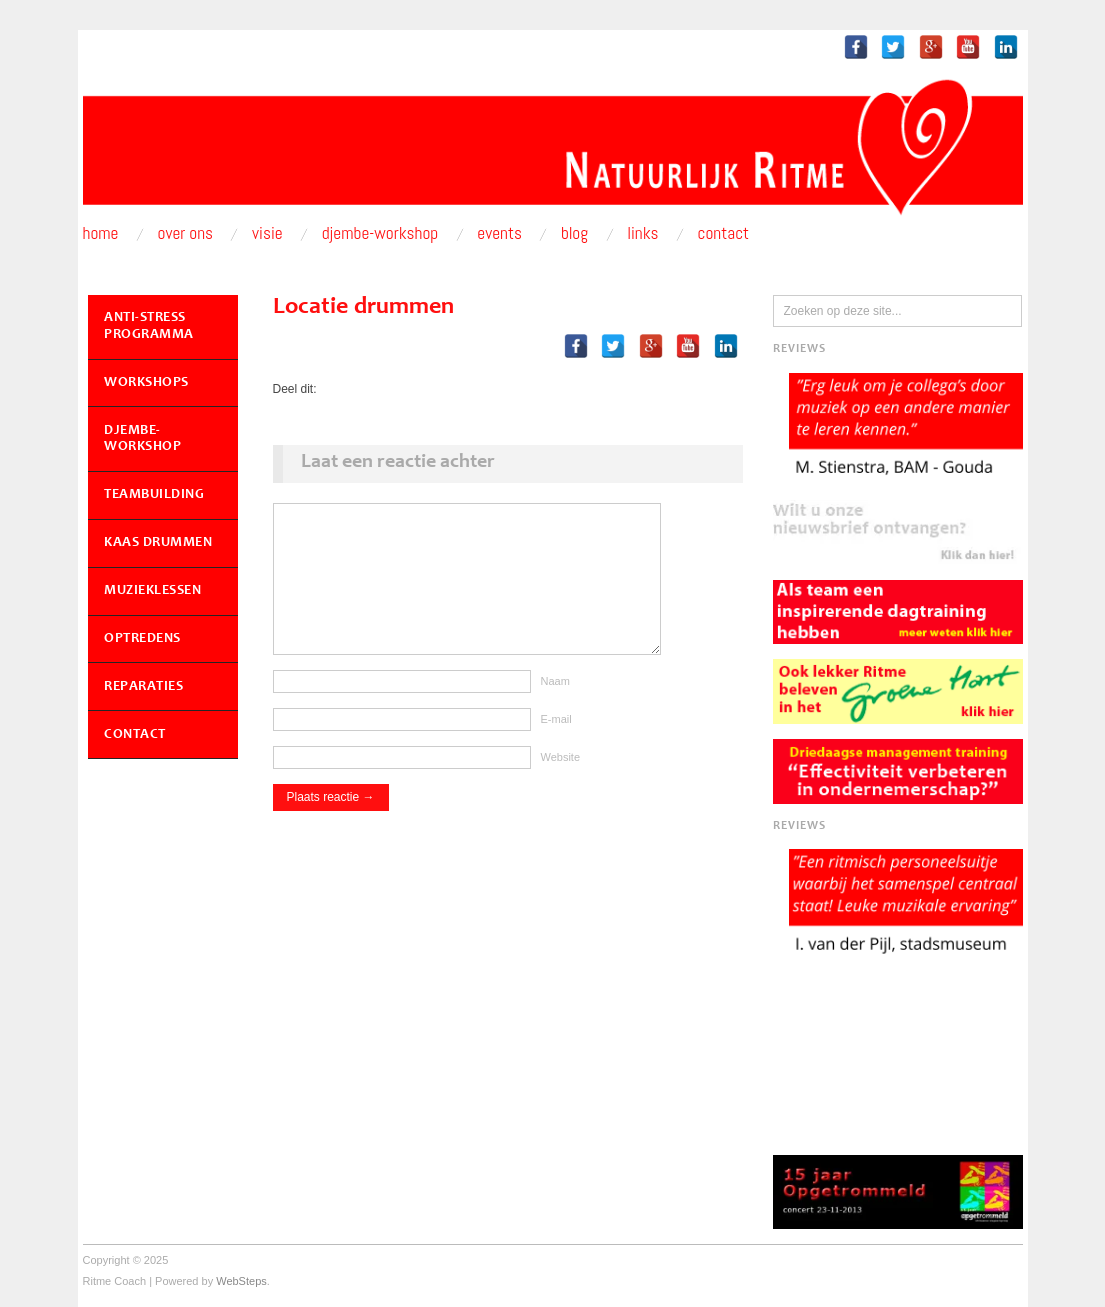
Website (561, 777)
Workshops (146, 383)
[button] (898, 532)
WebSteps (241, 1281)
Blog (574, 233)
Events (499, 233)
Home (101, 233)
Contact (724, 233)
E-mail (556, 739)
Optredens (142, 639)
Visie (267, 233)
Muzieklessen (152, 591)
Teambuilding (154, 495)
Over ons (186, 233)
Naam (555, 701)
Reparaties (143, 687)
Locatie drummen (364, 308)
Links (642, 233)
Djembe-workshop (380, 233)
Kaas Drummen (158, 543)
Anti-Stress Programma (149, 326)
